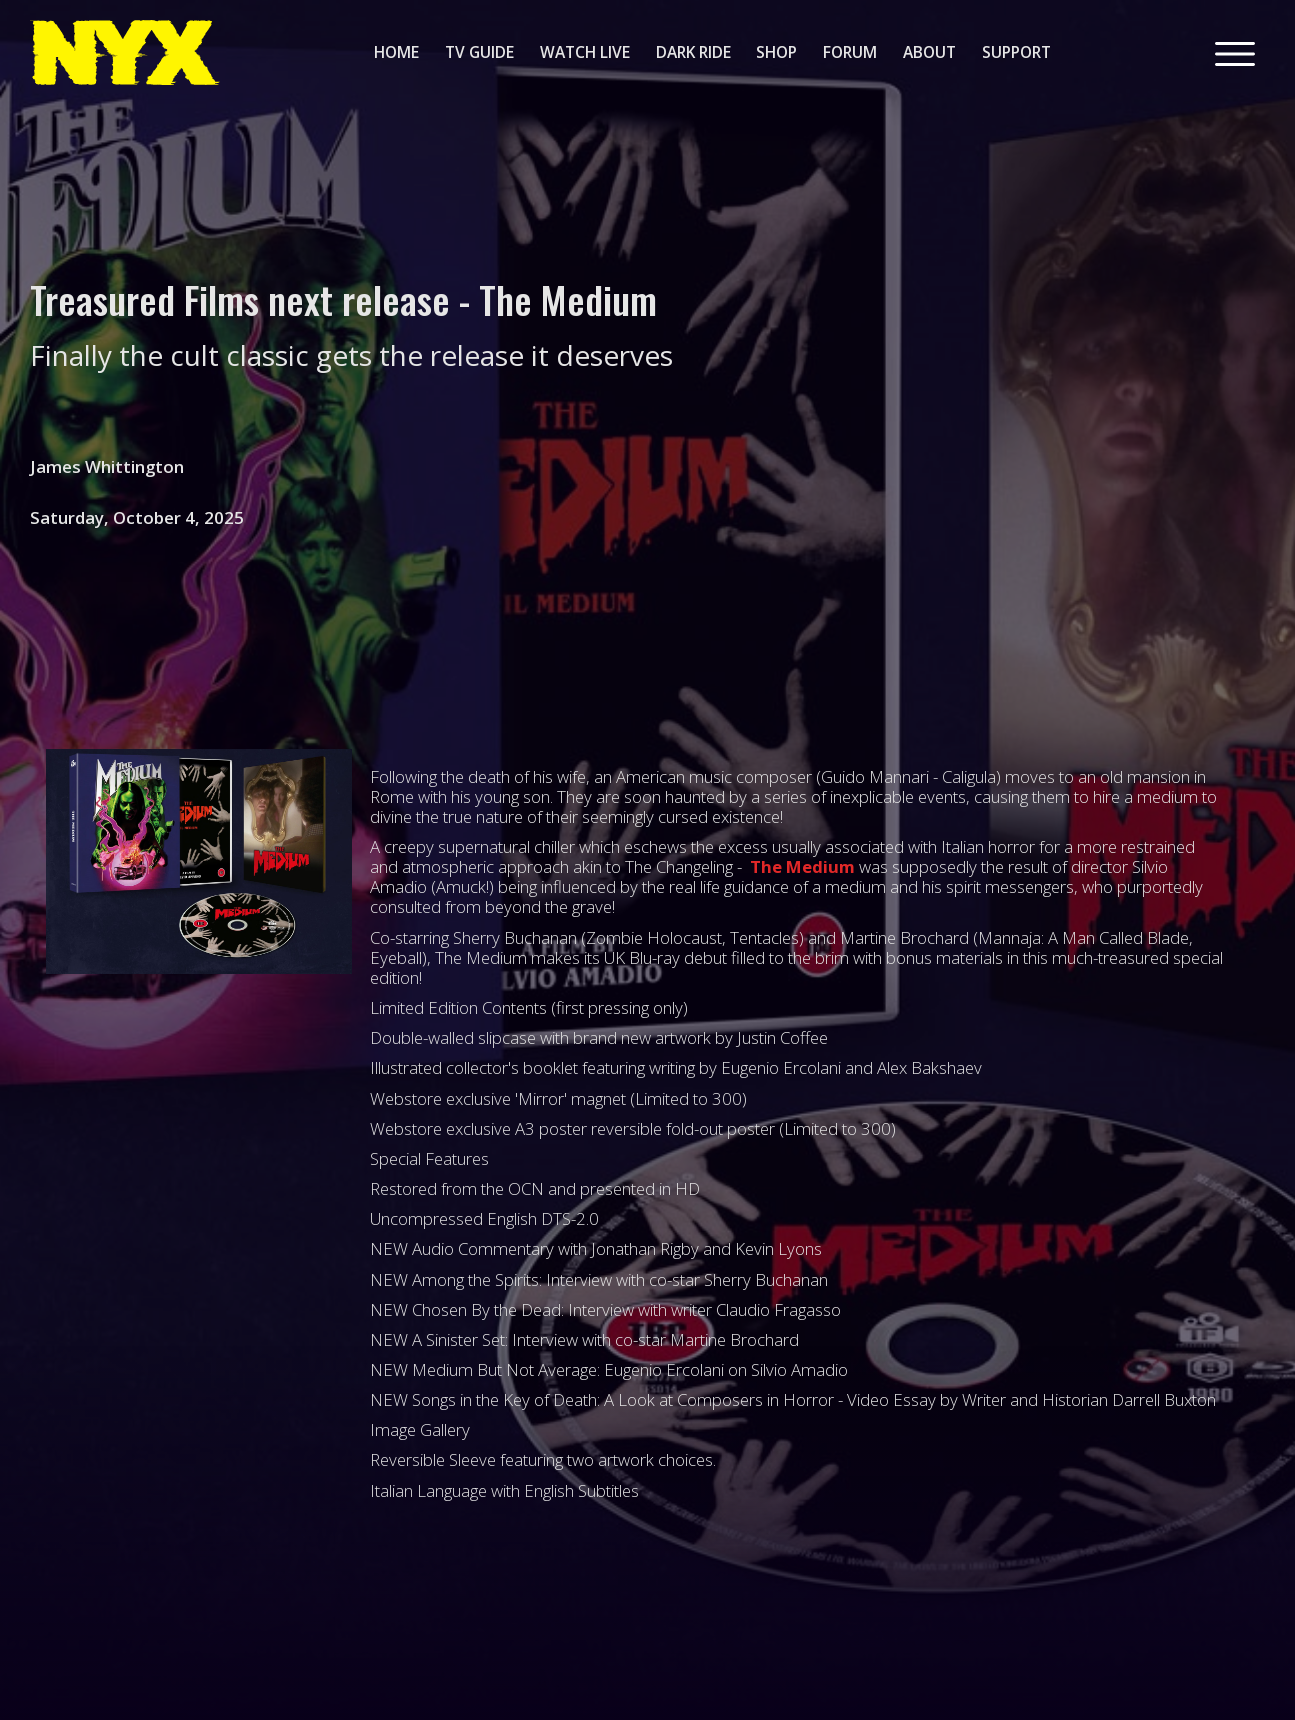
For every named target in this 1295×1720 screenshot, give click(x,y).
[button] (1235, 52)
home (396, 52)
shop (776, 52)
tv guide (479, 52)
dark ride (693, 52)
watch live (585, 52)
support (1016, 52)
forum (850, 52)
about (929, 52)
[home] (125, 52)
